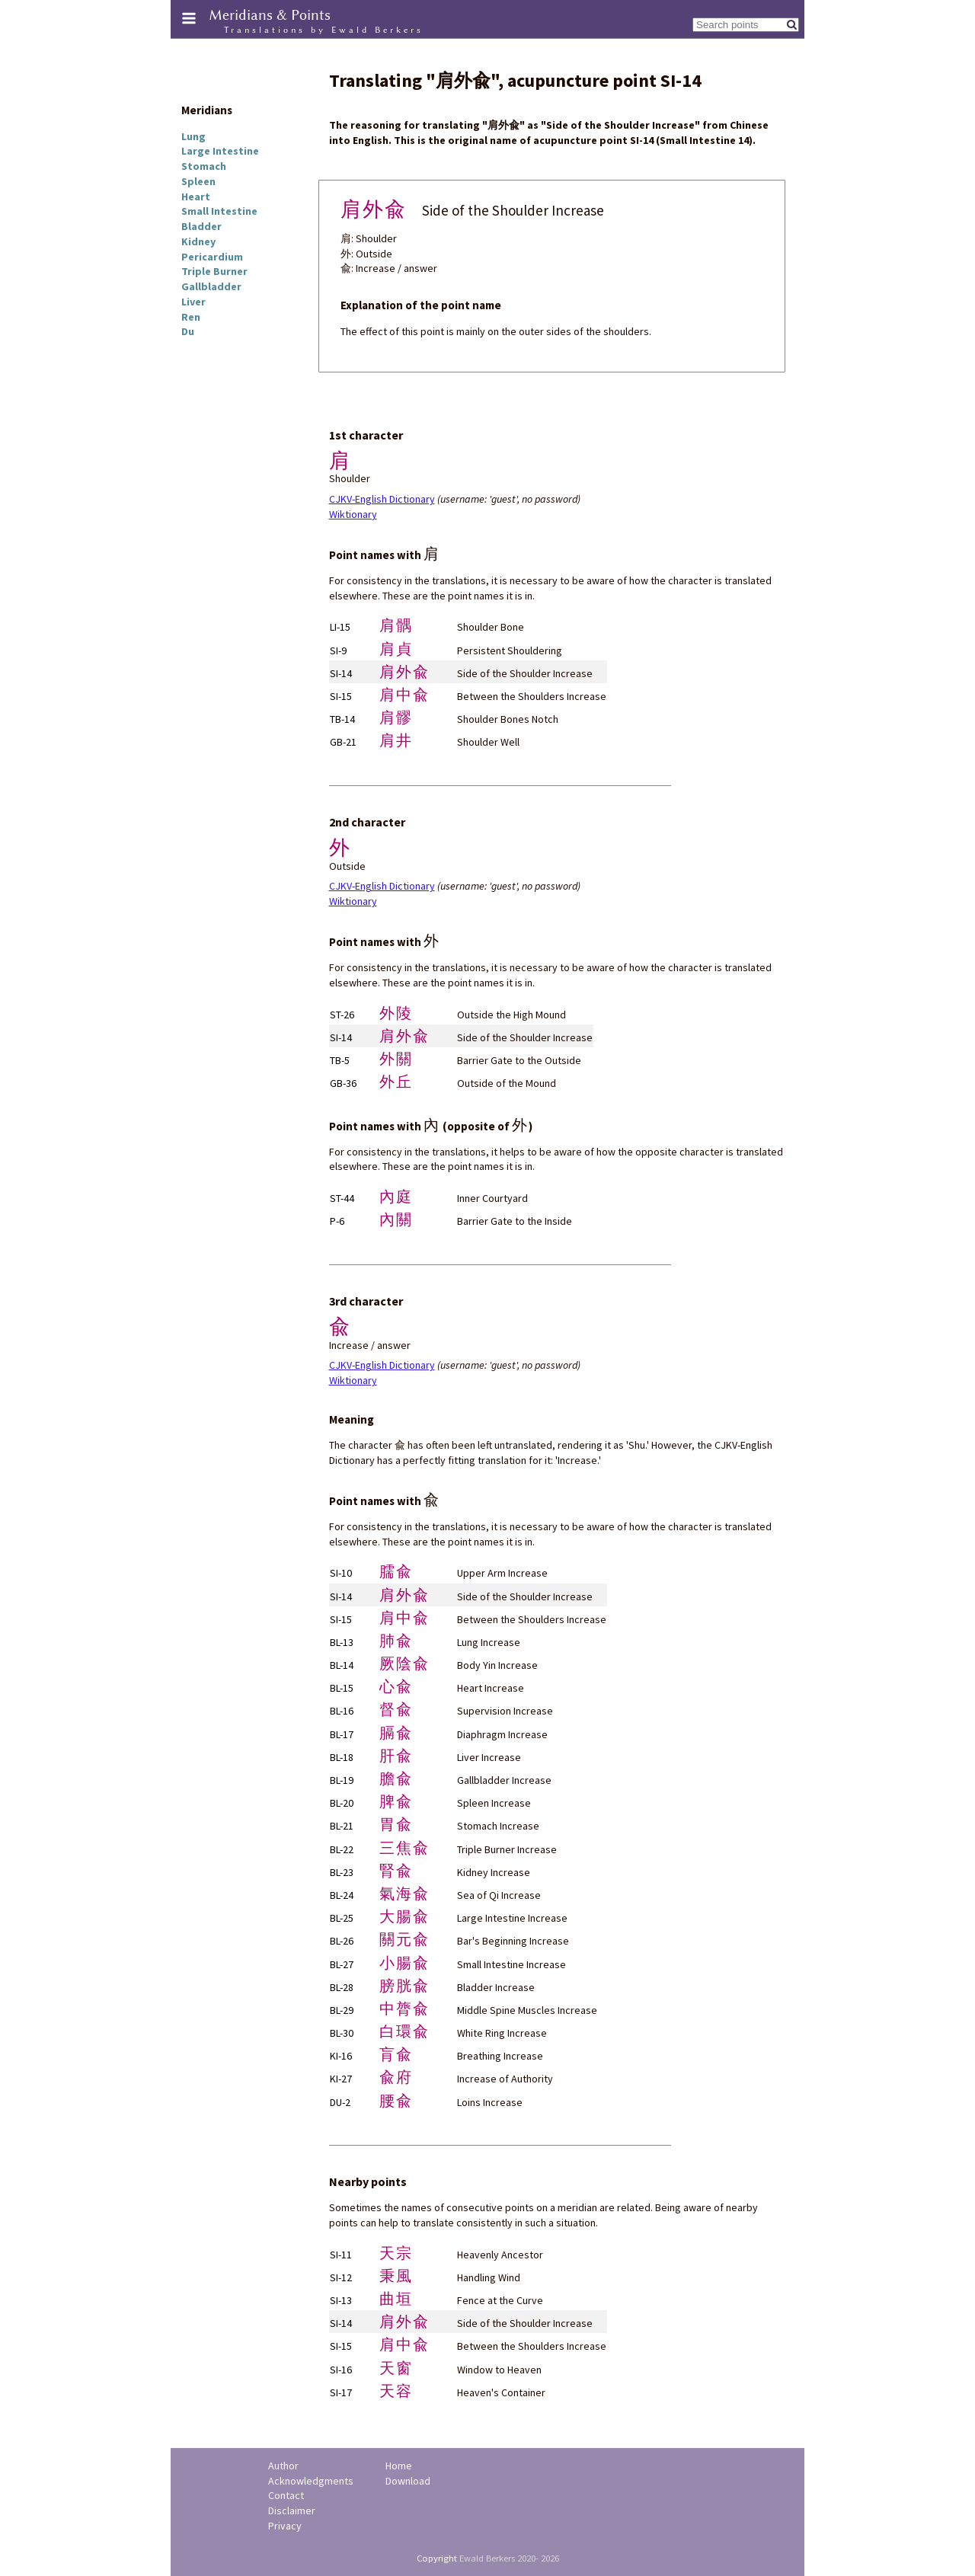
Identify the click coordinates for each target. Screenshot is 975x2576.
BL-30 (341, 2033)
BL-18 (341, 1757)
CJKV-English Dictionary (382, 499)
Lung (193, 136)
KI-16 (341, 2056)
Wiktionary (353, 514)
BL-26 (341, 1941)
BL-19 (341, 1780)
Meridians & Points (270, 15)
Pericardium (212, 257)
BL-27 (341, 1964)
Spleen (198, 181)
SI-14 (341, 673)
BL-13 (341, 1642)
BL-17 (341, 1734)
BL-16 (341, 1711)
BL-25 (341, 1918)
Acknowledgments (310, 2481)
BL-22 (341, 1849)
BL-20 (341, 1803)
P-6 (337, 1221)
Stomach (203, 166)
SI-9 (338, 650)
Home (398, 2465)
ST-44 (342, 1198)
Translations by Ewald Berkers (324, 29)
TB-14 (342, 719)
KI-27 (341, 2078)
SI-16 (341, 2369)
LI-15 (340, 627)
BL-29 (341, 2010)
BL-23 (341, 1872)
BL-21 (341, 1826)
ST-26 (342, 1014)
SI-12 (341, 2277)
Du (187, 331)
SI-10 (341, 1573)
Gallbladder (211, 286)
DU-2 (340, 2102)
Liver (193, 301)
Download (407, 2481)
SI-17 (341, 2392)
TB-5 (340, 1060)
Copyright (437, 2558)
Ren (190, 317)
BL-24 (341, 1895)
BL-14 (341, 1665)
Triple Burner (214, 271)
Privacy (285, 2526)
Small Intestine (219, 211)
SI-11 (341, 2254)
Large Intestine (220, 151)
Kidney (198, 241)
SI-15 (341, 696)
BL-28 (341, 1987)
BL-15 (341, 1688)
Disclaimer (291, 2510)
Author (283, 2465)
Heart (195, 196)
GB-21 (343, 742)
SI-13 (341, 2300)
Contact (286, 2495)
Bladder (201, 226)
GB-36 (343, 1083)
